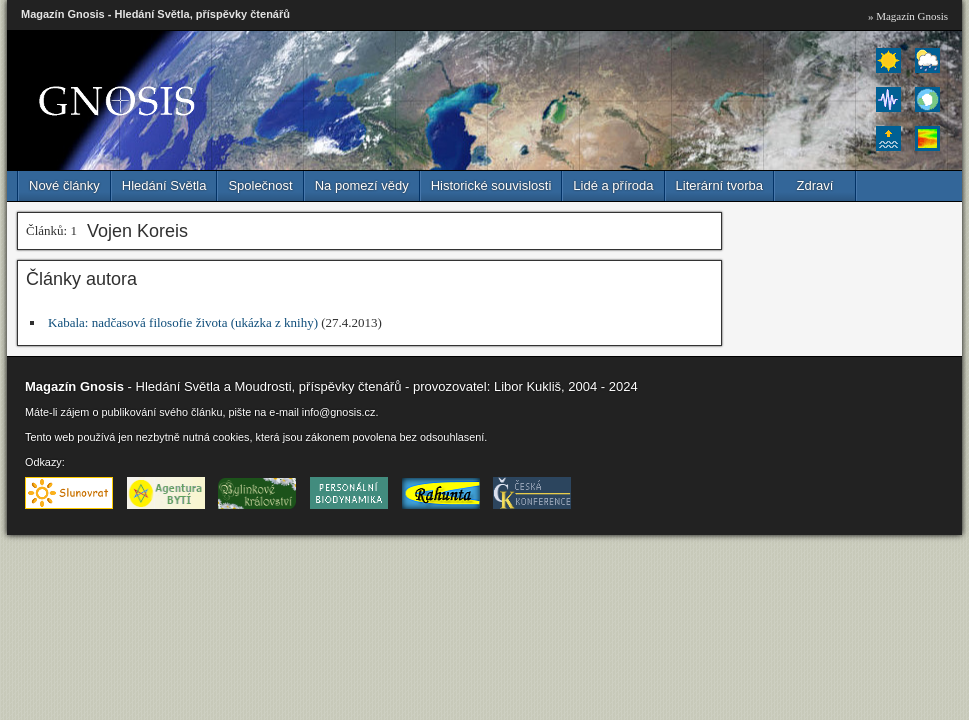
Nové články (64, 185)
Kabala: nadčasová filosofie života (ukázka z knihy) (183, 322)
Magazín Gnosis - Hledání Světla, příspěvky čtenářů (155, 14)
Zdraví (815, 185)
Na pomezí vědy (362, 185)
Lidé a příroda (613, 185)
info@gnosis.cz (339, 412)
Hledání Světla (164, 185)
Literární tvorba (719, 185)
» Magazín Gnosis (908, 16)
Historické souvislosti (491, 185)
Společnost (260, 185)
